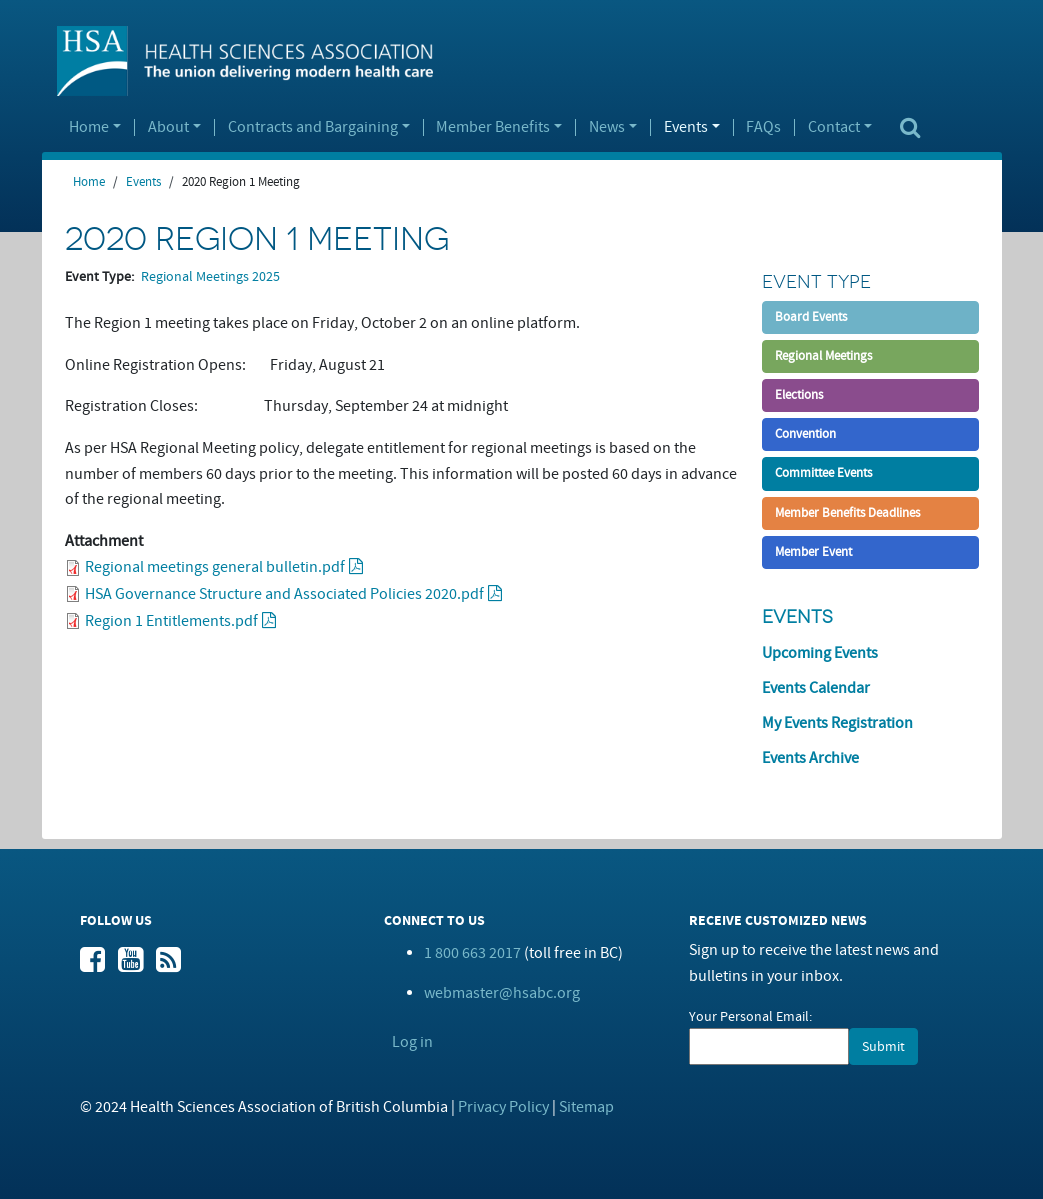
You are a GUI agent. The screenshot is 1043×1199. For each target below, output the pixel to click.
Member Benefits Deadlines (847, 513)
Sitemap (586, 1107)
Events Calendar (816, 688)
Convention (805, 434)
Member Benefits (493, 128)
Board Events (811, 317)
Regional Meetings (823, 356)
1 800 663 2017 (472, 953)
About (168, 128)
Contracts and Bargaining (313, 128)
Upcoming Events (820, 653)
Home (89, 128)
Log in (412, 1042)
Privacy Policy (503, 1107)
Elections (799, 395)
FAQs (763, 128)
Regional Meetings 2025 (210, 277)
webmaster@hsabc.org (502, 993)
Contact (834, 128)
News (607, 128)
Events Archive (810, 758)
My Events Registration (837, 723)
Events (686, 128)
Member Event (813, 552)
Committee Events (823, 473)
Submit (883, 1046)
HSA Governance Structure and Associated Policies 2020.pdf (284, 594)
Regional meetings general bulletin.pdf (215, 567)
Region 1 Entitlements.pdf (171, 621)
